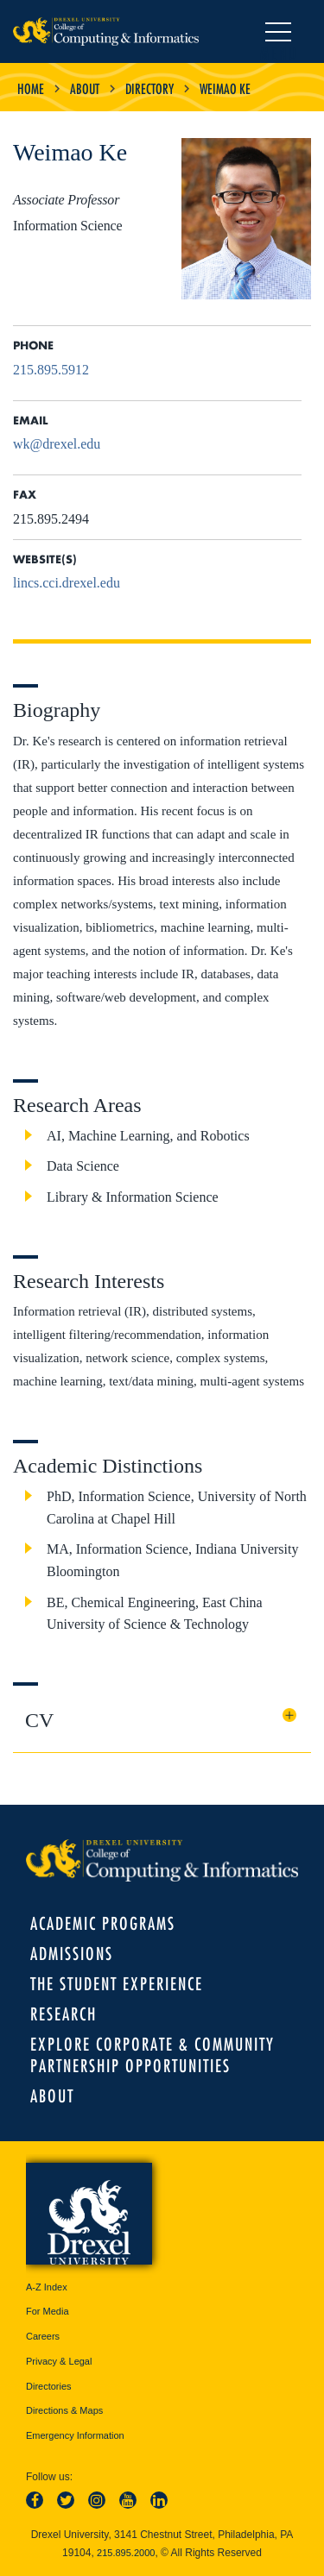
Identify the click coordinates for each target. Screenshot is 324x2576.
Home (30, 88)
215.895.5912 (51, 369)
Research (63, 2014)
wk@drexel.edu (56, 444)
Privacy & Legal (59, 2361)
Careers (43, 2336)
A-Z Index (46, 2287)
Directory (149, 88)
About (84, 88)
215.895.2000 (126, 2553)
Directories (49, 2386)
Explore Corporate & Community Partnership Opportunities (152, 2055)
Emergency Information (75, 2435)
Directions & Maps (64, 2410)
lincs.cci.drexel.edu (66, 582)
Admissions (71, 1953)
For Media (47, 2311)
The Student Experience (116, 1984)
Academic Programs (102, 1923)
